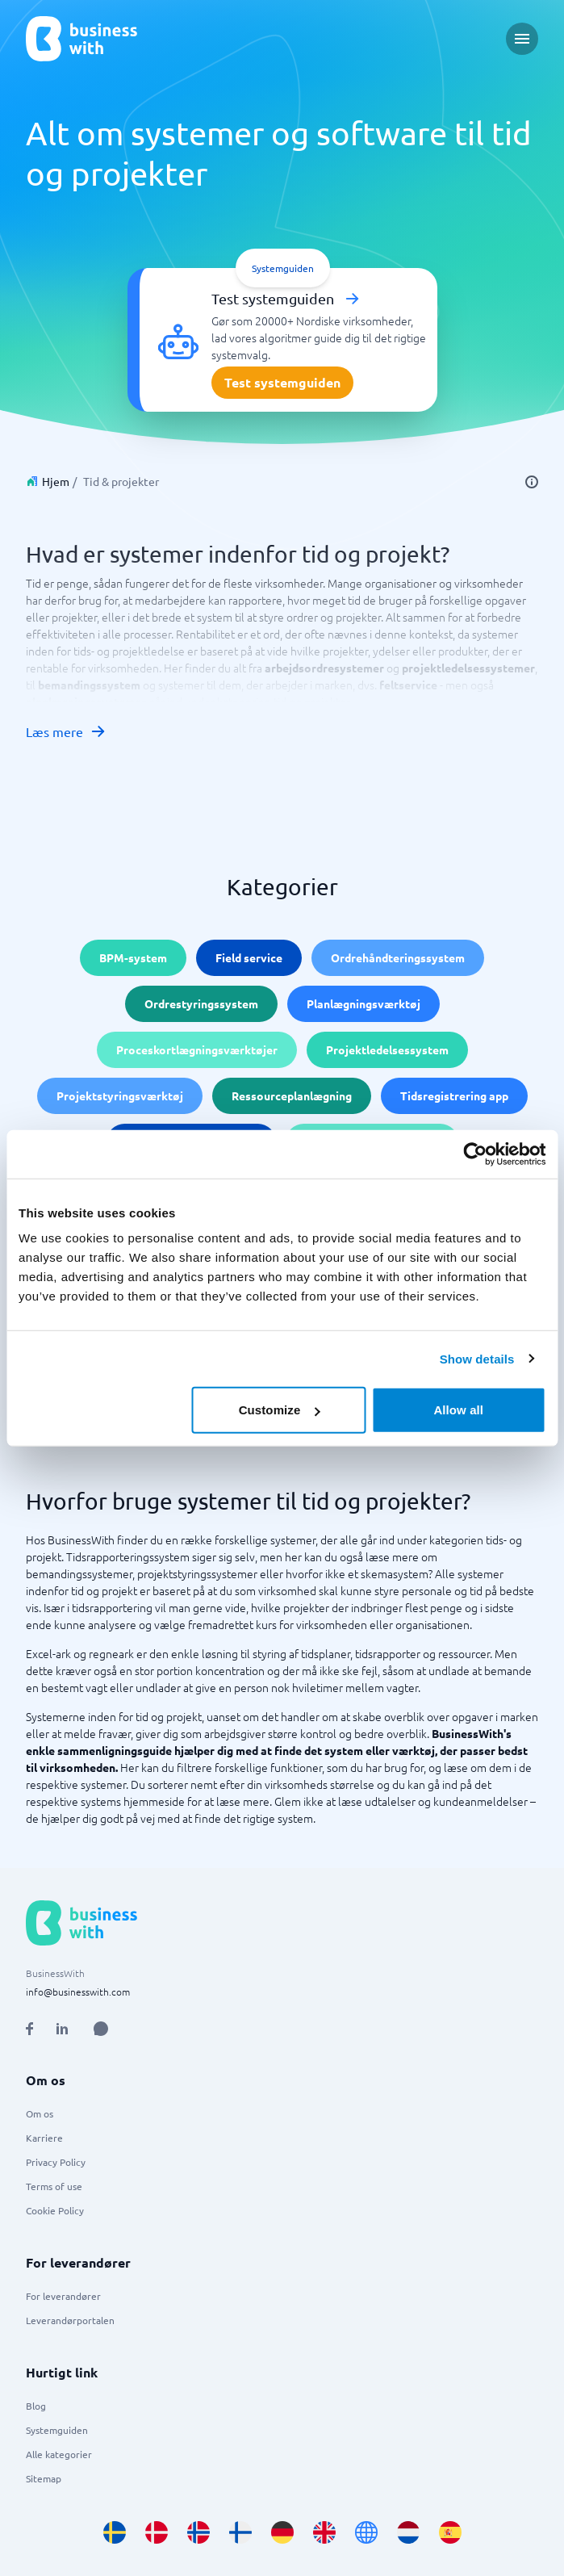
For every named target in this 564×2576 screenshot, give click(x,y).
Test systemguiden (282, 382)
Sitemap (43, 2478)
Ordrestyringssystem (201, 1003)
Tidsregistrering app (454, 1095)
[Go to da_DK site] (156, 2532)
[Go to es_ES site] (450, 2532)
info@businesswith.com (78, 1991)
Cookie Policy (55, 2210)
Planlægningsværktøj (363, 1003)
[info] (531, 481)
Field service (248, 957)
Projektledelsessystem (387, 1049)
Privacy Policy (56, 2161)
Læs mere (66, 731)
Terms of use (54, 2186)
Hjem (55, 481)
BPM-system (133, 957)
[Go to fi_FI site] (240, 2532)
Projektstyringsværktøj (119, 1095)
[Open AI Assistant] (101, 2028)
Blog (36, 2405)
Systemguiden (57, 2429)
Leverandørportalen (70, 2320)
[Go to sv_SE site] (114, 2532)
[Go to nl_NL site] (408, 2532)
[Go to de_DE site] (282, 2532)
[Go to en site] (366, 2532)
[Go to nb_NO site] (198, 2532)
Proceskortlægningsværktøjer (197, 1049)
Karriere (44, 2137)
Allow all (458, 1410)
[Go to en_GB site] (324, 2532)
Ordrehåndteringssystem (398, 957)
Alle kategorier (59, 2454)
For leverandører (63, 2295)
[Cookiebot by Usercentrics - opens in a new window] (474, 1153)
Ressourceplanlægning (292, 1095)
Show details (477, 1358)
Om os (39, 2113)
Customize (279, 1410)
